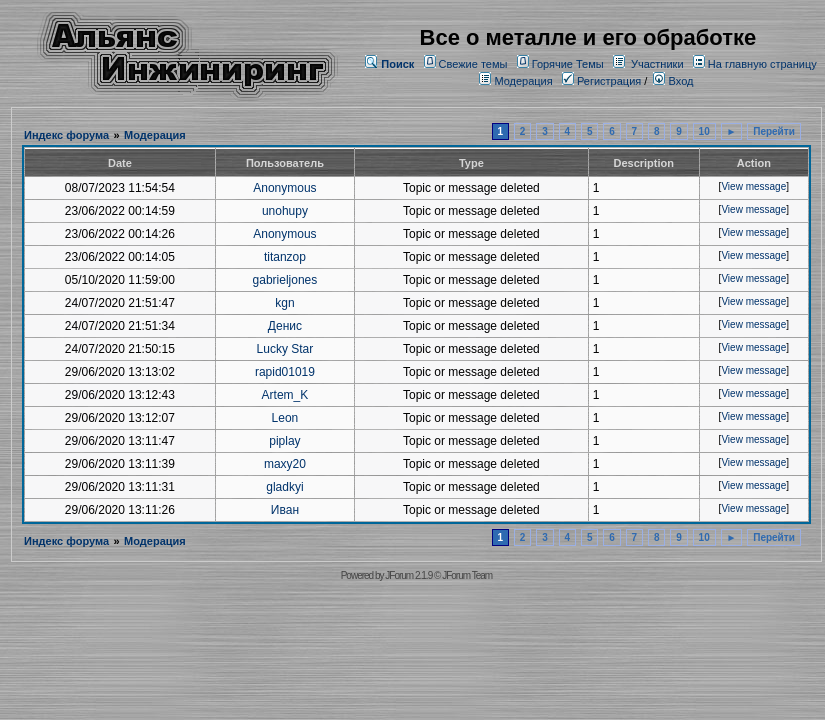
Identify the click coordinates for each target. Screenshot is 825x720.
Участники (657, 64)
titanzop (285, 257)
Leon (285, 418)
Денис (285, 326)
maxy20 (285, 464)
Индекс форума (66, 135)
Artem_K (285, 395)
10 (704, 131)
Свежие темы (473, 64)
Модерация (523, 81)
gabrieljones (285, 280)
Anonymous (284, 188)
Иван (285, 510)
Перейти (774, 131)
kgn (284, 303)
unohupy (285, 211)
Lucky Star (285, 349)
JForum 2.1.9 (408, 575)
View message (753, 186)
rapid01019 (285, 372)
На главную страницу (762, 64)
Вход (673, 81)
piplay (284, 441)
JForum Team (467, 575)
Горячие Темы (568, 64)
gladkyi (284, 487)
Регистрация (601, 81)
